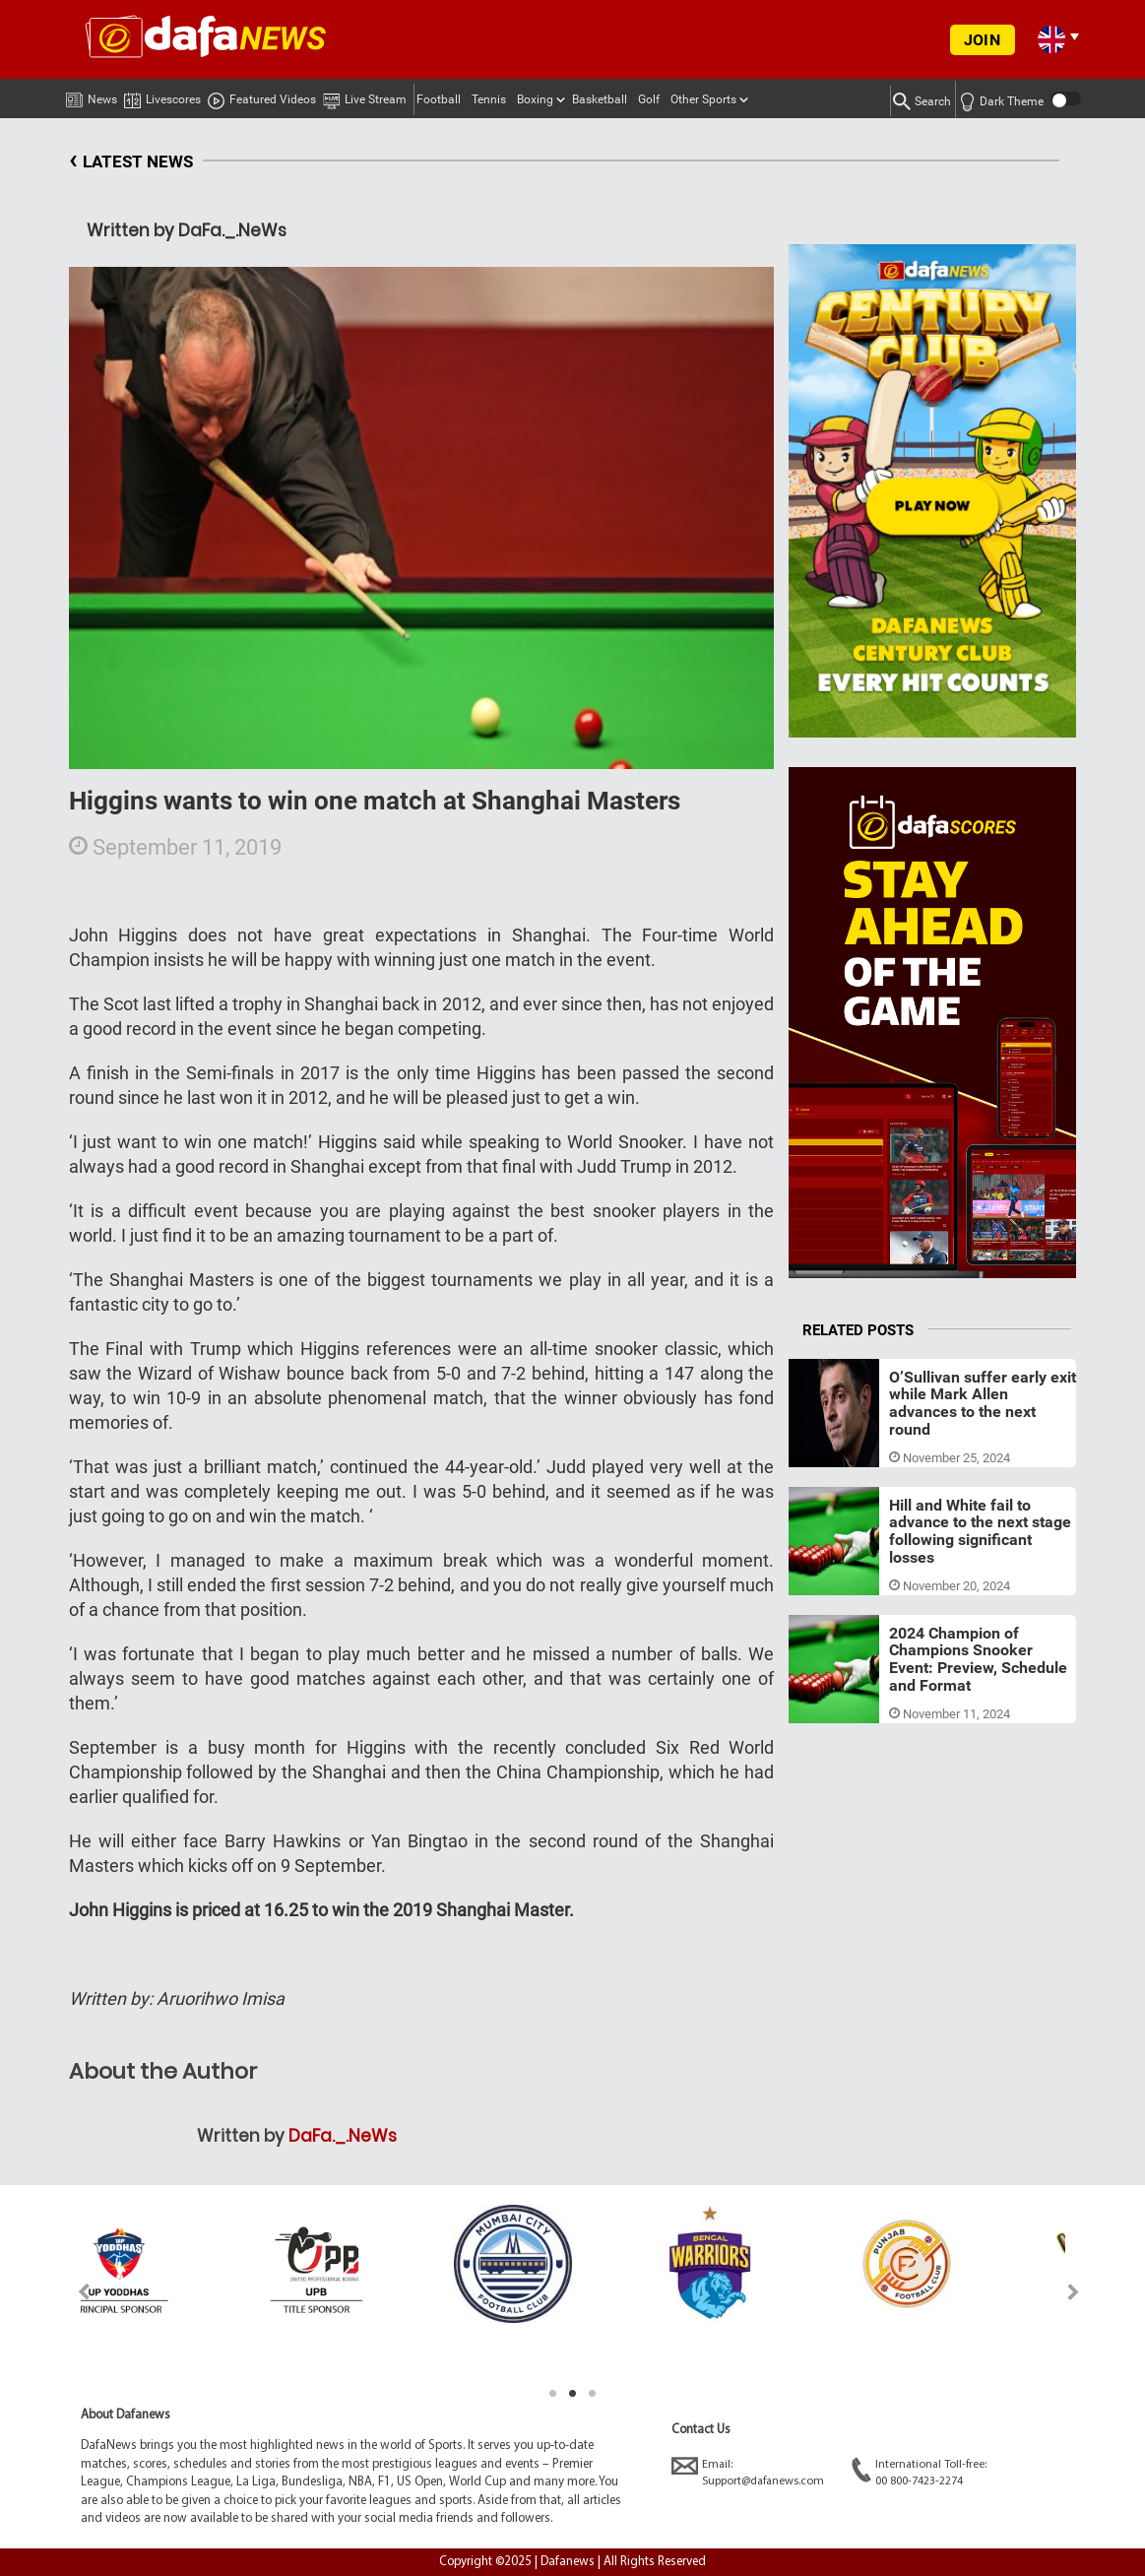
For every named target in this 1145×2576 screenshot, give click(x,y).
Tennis (489, 99)
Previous (72, 2292)
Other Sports (703, 99)
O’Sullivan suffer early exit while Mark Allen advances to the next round (982, 1403)
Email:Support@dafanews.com (747, 2472)
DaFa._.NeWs (342, 2136)
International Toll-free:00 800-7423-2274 (919, 2472)
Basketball (599, 99)
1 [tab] (553, 2394)
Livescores (162, 96)
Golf (649, 99)
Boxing (535, 99)
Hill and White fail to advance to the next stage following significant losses (980, 1531)
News (91, 95)
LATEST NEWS (131, 162)
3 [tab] (593, 2394)
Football (438, 99)
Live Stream (365, 96)
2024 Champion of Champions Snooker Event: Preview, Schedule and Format (978, 1659)
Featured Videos (262, 96)
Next (1073, 2292)
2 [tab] (573, 2394)
